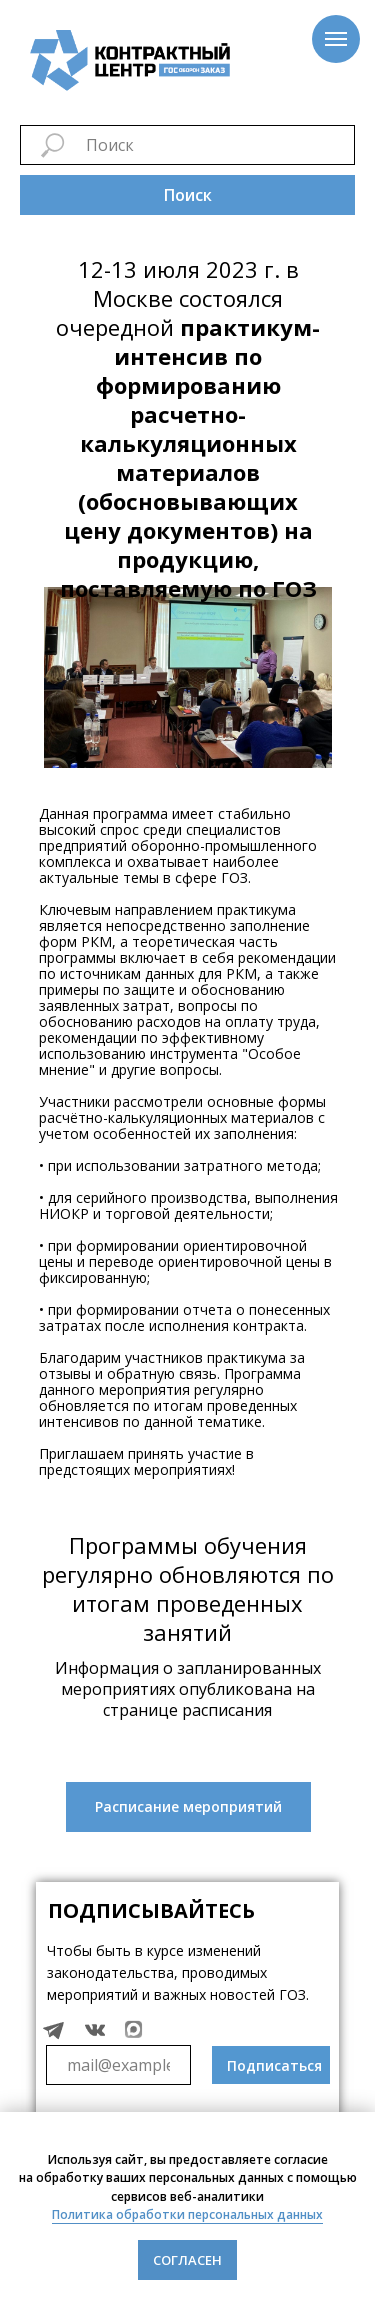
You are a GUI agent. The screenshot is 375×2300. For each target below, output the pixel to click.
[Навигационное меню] (336, 39)
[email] (118, 2065)
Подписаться (274, 2065)
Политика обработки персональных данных (187, 2214)
